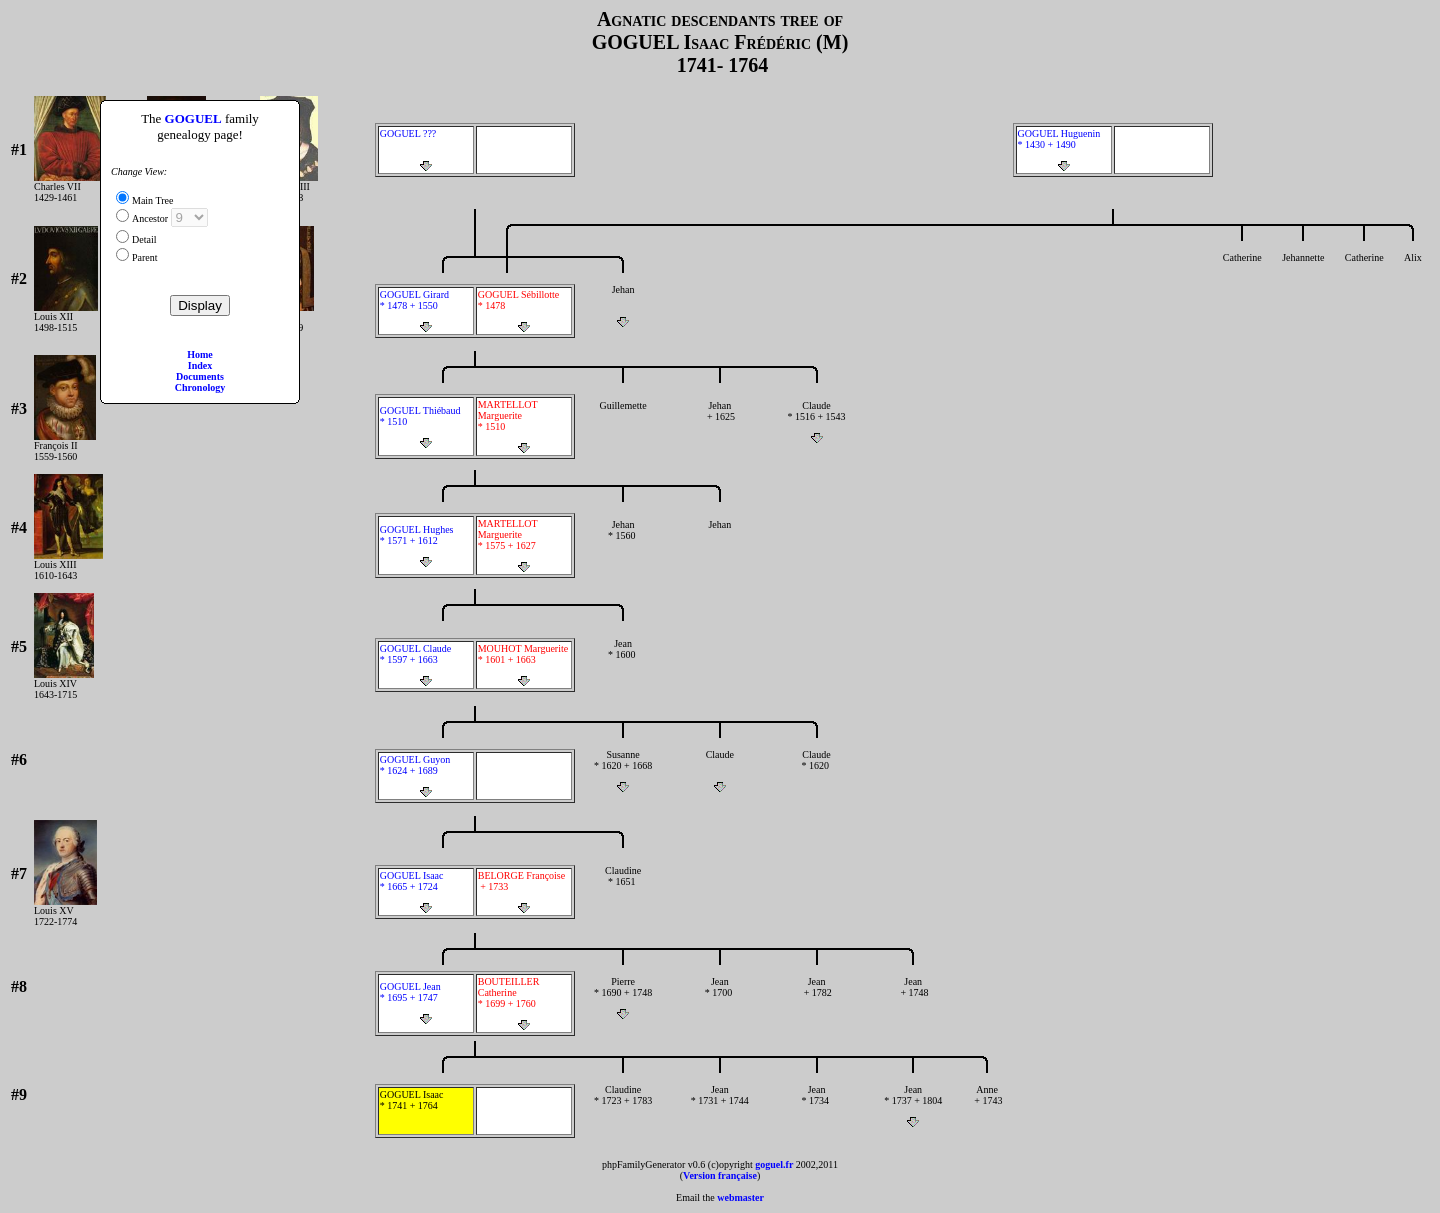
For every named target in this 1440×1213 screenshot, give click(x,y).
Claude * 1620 (816, 771)
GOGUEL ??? (426, 150)
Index (200, 365)
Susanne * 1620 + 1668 (623, 771)
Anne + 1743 (987, 1106)
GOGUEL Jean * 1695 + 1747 (426, 1003)
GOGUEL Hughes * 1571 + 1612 (426, 546)
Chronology (200, 387)
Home (200, 354)
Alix (1413, 274)
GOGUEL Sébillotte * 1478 (524, 311)
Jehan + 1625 (719, 422)
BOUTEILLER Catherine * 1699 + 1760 (524, 1003)
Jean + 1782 (816, 998)
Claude (719, 771)
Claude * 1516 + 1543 (816, 422)
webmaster (740, 1197)
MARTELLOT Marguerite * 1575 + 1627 (524, 545)
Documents (200, 376)
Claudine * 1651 (623, 887)
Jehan (623, 306)
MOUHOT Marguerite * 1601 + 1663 (524, 665)
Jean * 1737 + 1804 (913, 1106)
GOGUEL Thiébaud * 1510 (426, 427)
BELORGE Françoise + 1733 (524, 892)
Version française (720, 1175)
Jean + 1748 (913, 998)
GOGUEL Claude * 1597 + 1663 (426, 665)
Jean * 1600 (623, 660)
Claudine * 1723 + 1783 (623, 1106)
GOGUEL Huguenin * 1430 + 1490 (1064, 150)
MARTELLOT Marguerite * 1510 (524, 426)
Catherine (1242, 274)
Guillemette (623, 422)
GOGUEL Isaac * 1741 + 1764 (426, 1111)
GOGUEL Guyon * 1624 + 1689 (426, 776)
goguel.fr (774, 1164)
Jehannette (1303, 274)
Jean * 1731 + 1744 (719, 1106)
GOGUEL (193, 118)
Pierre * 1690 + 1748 (623, 998)
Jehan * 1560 (623, 541)
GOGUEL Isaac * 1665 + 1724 (426, 892)
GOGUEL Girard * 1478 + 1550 (426, 311)
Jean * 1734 (816, 1106)
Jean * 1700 (719, 998)
